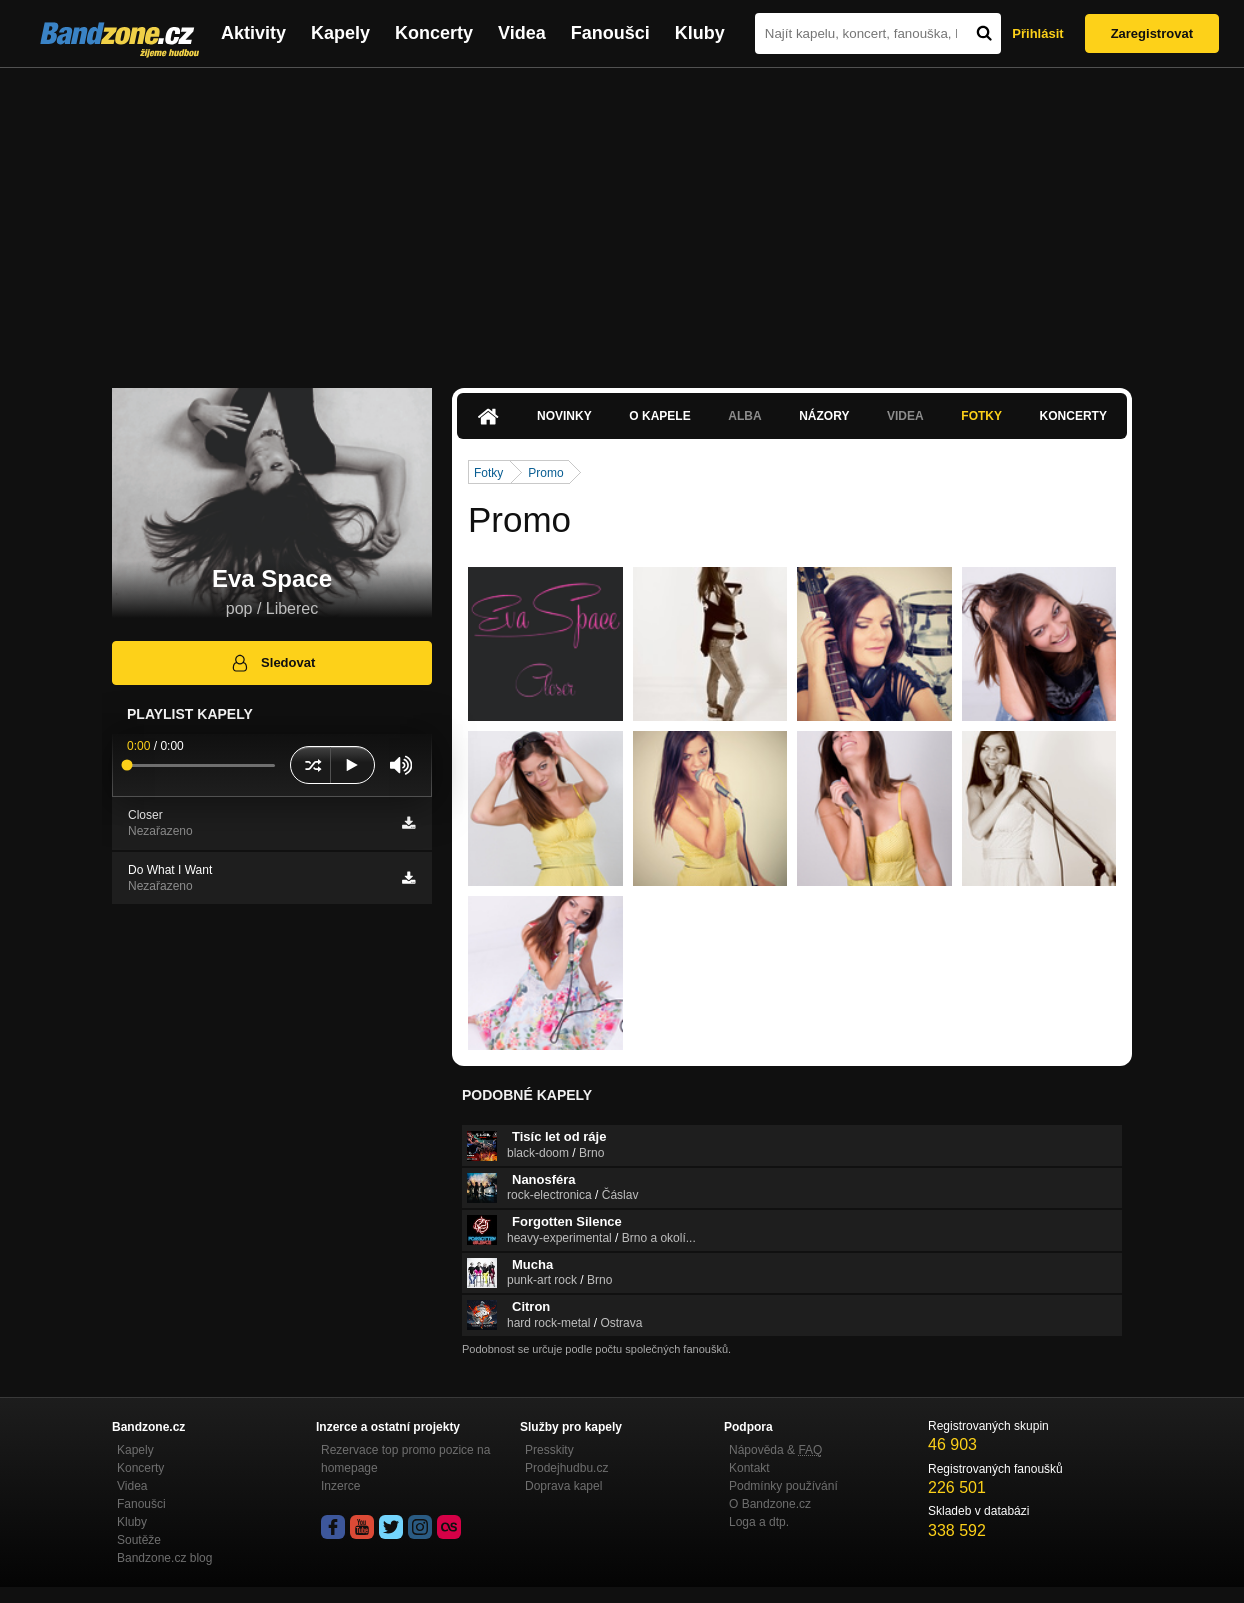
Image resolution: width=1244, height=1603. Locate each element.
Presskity (549, 1450)
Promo (545, 473)
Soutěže (139, 1540)
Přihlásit (1037, 33)
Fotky (981, 416)
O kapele (659, 416)
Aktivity (253, 33)
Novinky (564, 416)
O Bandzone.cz (770, 1504)
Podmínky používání (783, 1486)
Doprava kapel (563, 1486)
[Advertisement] (622, 218)
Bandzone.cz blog (164, 1558)
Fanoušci (610, 33)
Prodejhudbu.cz (566, 1468)
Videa (522, 33)
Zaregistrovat (1152, 33)
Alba (744, 416)
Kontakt (749, 1468)
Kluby (700, 33)
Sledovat (272, 663)
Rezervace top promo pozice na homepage (405, 1459)
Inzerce (340, 1486)
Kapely (340, 33)
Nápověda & (775, 1450)
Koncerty (434, 33)
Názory (824, 416)
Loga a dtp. (759, 1522)
